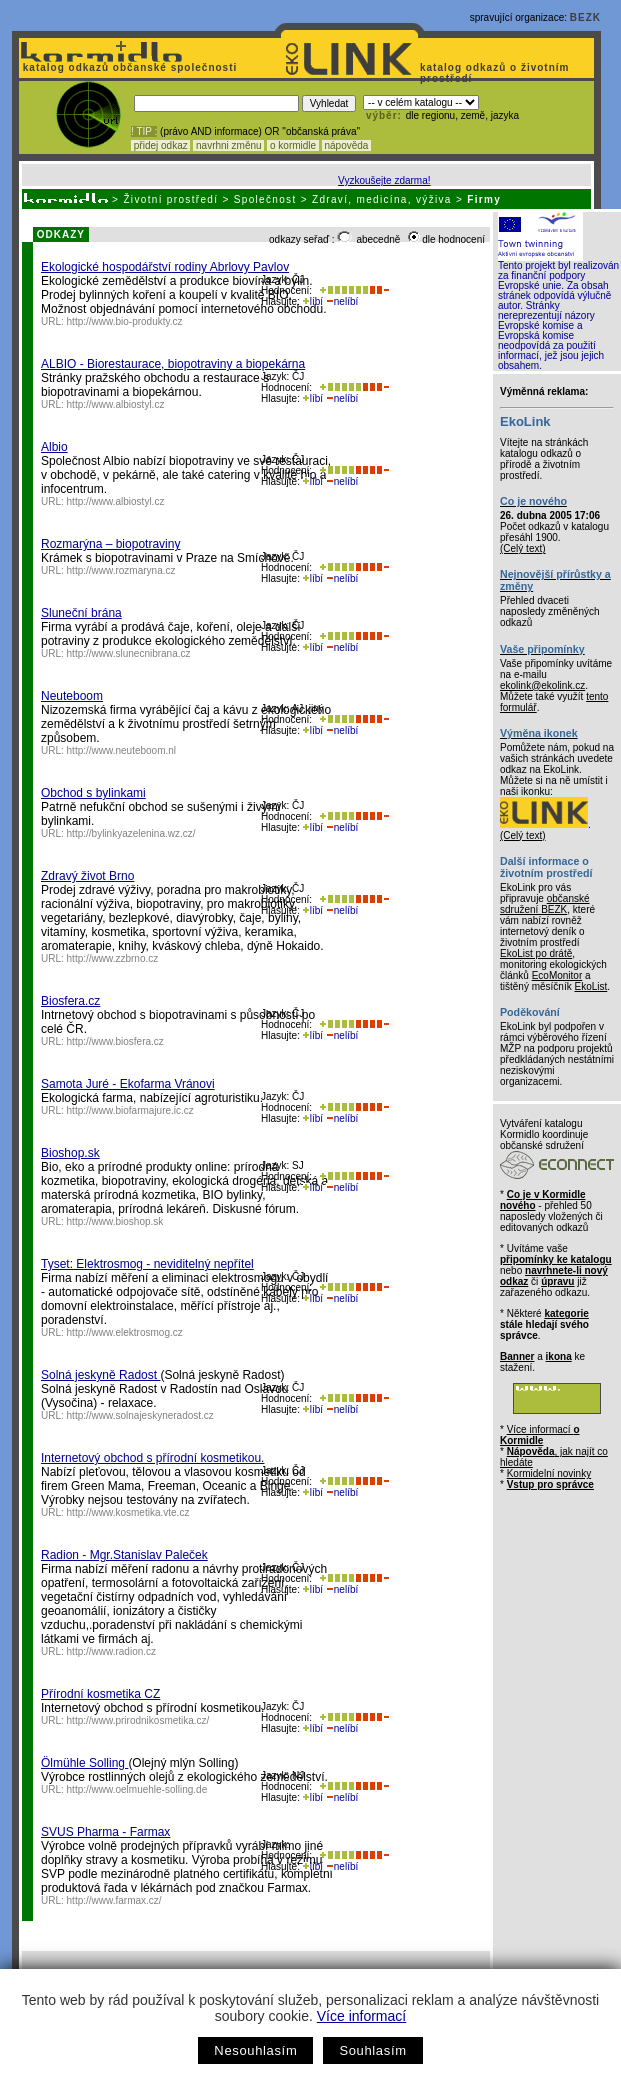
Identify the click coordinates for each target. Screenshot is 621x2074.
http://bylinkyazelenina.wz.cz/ (131, 833)
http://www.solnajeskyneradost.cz (140, 1415)
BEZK (585, 17)
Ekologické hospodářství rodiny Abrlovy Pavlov (165, 267)
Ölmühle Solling (84, 1763)
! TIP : (144, 131)
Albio (54, 447)
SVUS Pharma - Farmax (105, 1832)
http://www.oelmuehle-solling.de (137, 1789)
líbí (313, 301)
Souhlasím (372, 2050)
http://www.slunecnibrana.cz (129, 653)
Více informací (361, 2016)
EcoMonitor (557, 975)
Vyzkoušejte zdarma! (384, 180)
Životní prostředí (170, 199)
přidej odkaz (160, 145)
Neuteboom (72, 696)
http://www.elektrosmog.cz (125, 1332)
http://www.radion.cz (111, 1651)
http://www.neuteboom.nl (122, 750)
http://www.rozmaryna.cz (121, 570)
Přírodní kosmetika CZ (100, 1694)
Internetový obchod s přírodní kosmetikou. (152, 1458)
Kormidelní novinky (549, 1473)
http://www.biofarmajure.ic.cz (130, 1110)
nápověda (347, 145)
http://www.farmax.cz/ (114, 1900)
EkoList (590, 986)
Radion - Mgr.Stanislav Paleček (124, 1555)
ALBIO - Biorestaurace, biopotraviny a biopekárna (173, 364)
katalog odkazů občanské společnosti (128, 67)
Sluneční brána (81, 613)
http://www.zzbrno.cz (113, 958)
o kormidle (293, 145)
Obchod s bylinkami (93, 793)
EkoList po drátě (536, 953)
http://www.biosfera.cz (115, 1041)
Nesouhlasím (255, 2050)
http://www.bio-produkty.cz (125, 321)
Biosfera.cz (70, 1001)
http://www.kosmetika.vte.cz (128, 1512)
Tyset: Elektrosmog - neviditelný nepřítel (147, 1264)
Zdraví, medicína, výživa (382, 199)
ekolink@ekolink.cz (542, 685)
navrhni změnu (228, 145)
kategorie (566, 1313)
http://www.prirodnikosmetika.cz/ (138, 1720)
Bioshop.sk (70, 1153)
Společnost (265, 199)
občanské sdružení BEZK (545, 904)
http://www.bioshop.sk (115, 1221)
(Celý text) (523, 548)
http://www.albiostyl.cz (116, 404)
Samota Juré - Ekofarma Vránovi (128, 1084)
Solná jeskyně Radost (100, 1375)
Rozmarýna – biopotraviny (110, 544)
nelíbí (342, 301)
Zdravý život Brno (87, 876)
